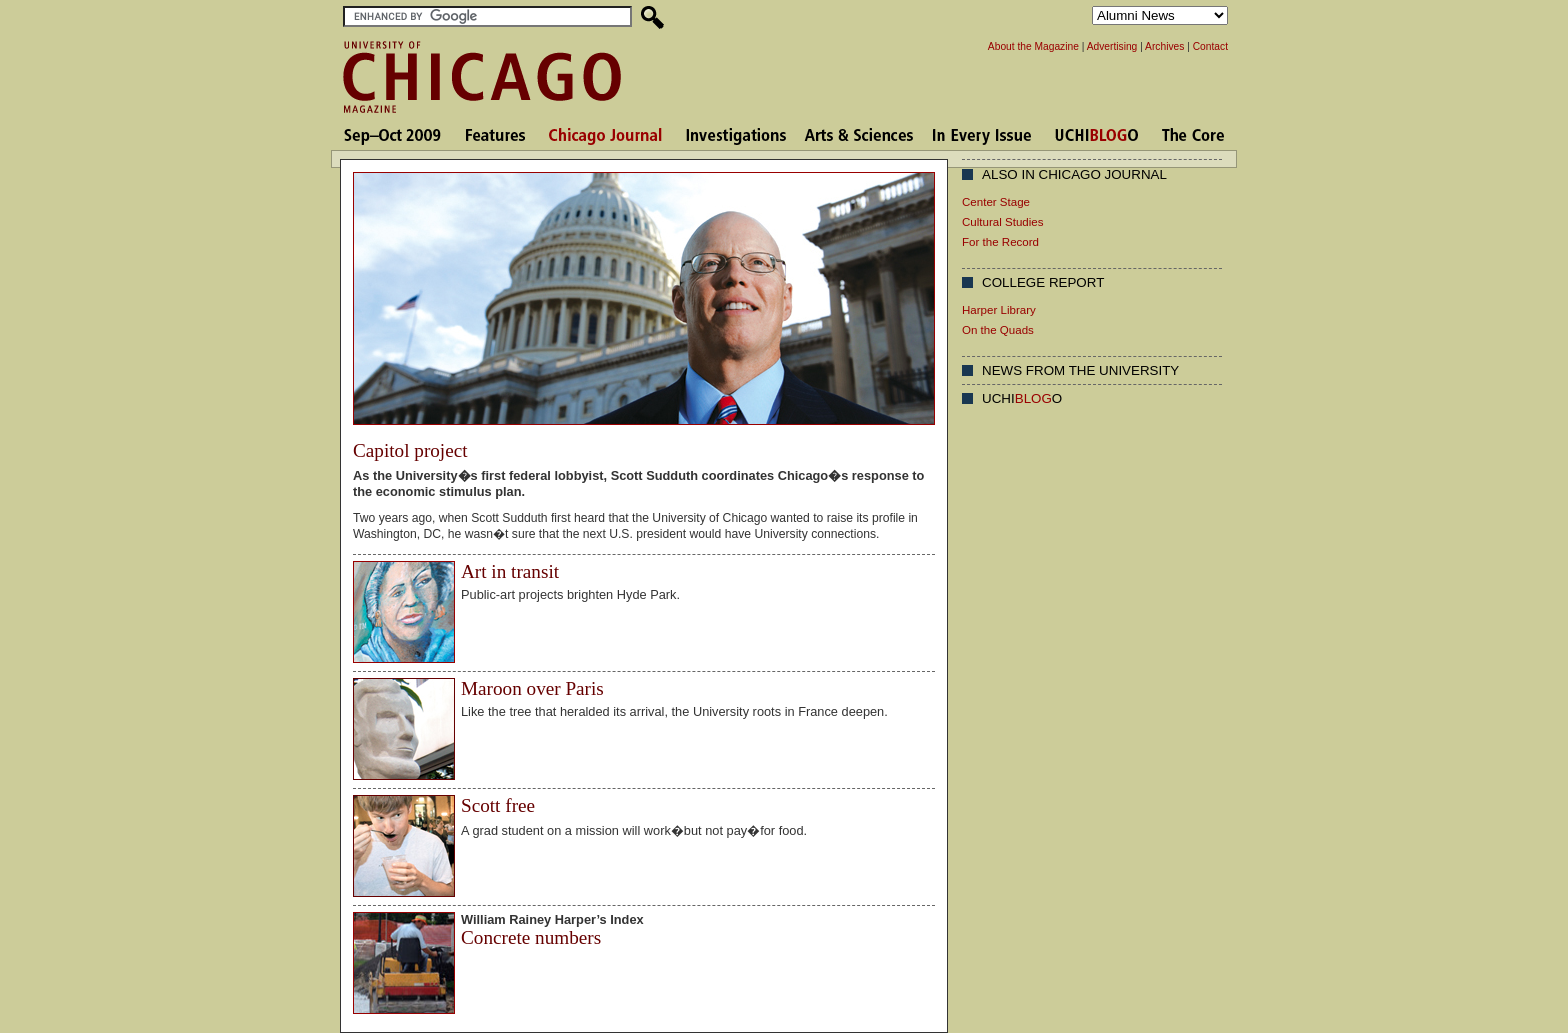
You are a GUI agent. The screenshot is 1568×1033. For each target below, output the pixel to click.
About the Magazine (1033, 46)
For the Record (1000, 242)
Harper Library (999, 310)
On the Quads (998, 330)
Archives (1164, 46)
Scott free (498, 805)
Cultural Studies (1003, 222)
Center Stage (996, 202)
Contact (1210, 46)
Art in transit (510, 571)
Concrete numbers (531, 937)
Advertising (1112, 46)
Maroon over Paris (532, 688)
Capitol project (410, 450)
